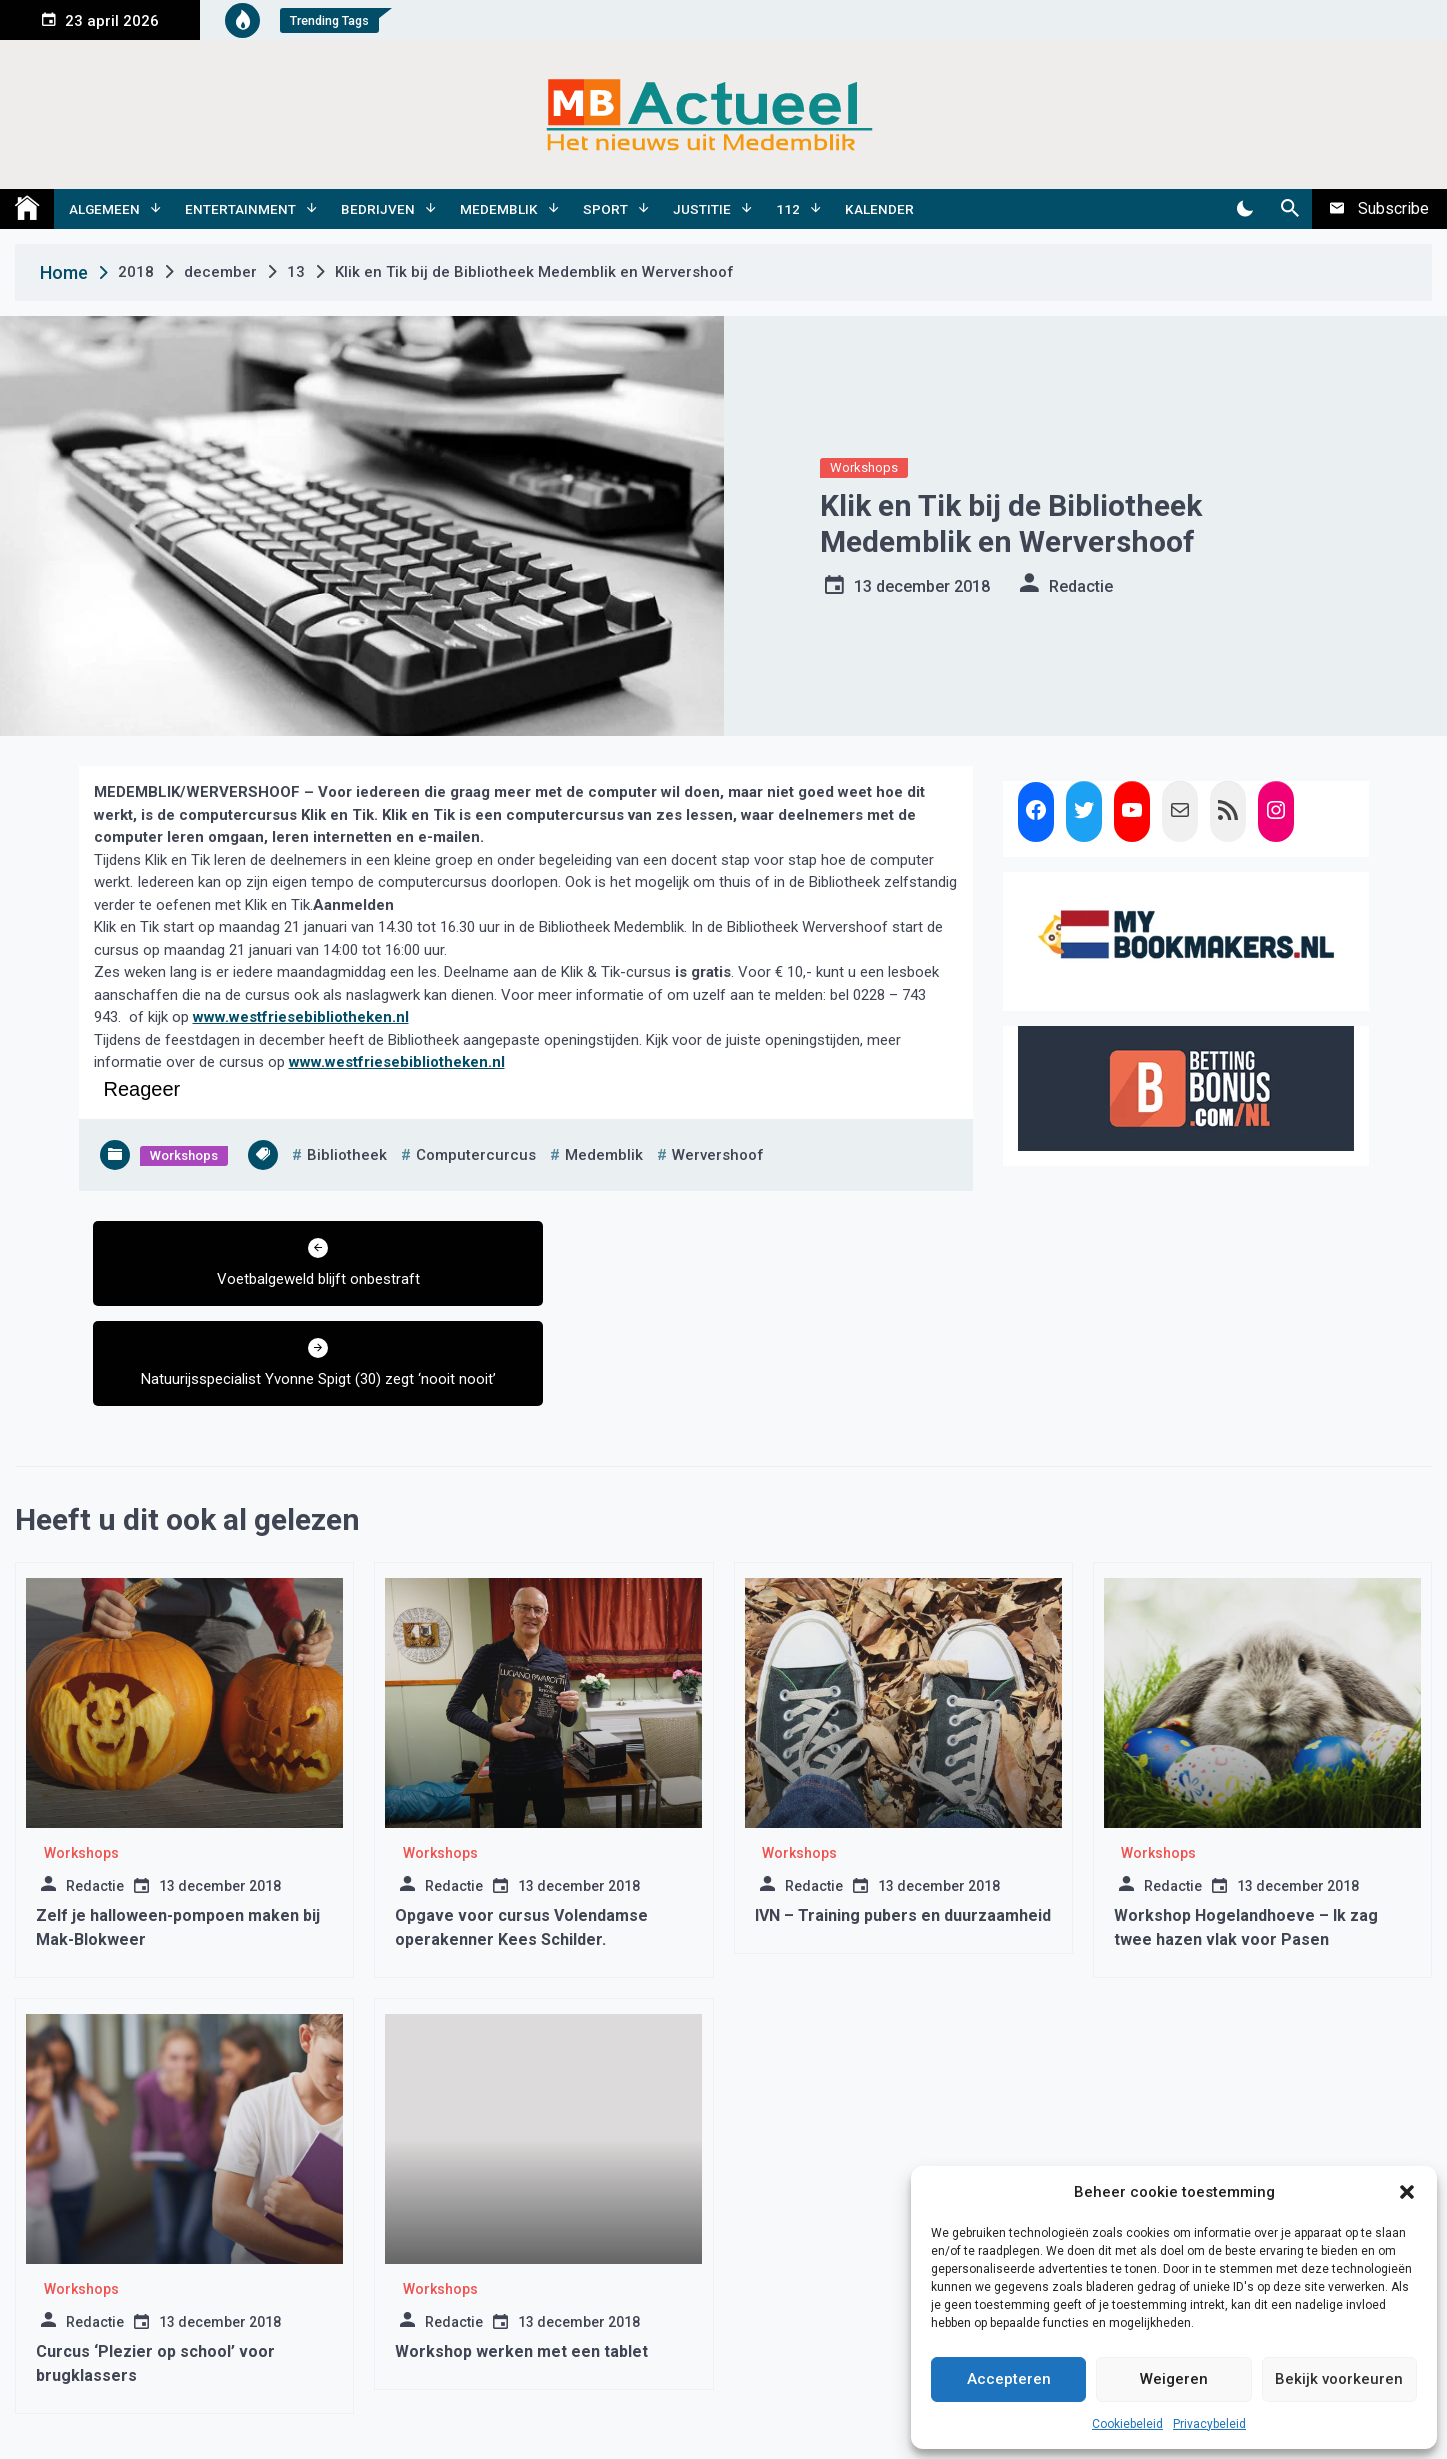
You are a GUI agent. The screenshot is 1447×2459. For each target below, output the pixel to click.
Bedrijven (378, 209)
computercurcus (476, 1155)
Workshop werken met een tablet (521, 2251)
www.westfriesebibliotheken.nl (301, 1017)
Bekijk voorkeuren (1339, 2379)
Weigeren (1174, 2379)
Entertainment (240, 209)
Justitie (702, 209)
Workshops (864, 467)
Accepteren (1009, 2379)
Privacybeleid (1209, 2424)
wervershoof (718, 1155)
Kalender (879, 209)
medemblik (604, 1155)
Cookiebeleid (1127, 2424)
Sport (605, 209)
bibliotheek (347, 1155)
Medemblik (499, 209)
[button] (1407, 2192)
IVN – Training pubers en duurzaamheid (903, 1815)
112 (788, 209)
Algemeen (104, 209)
